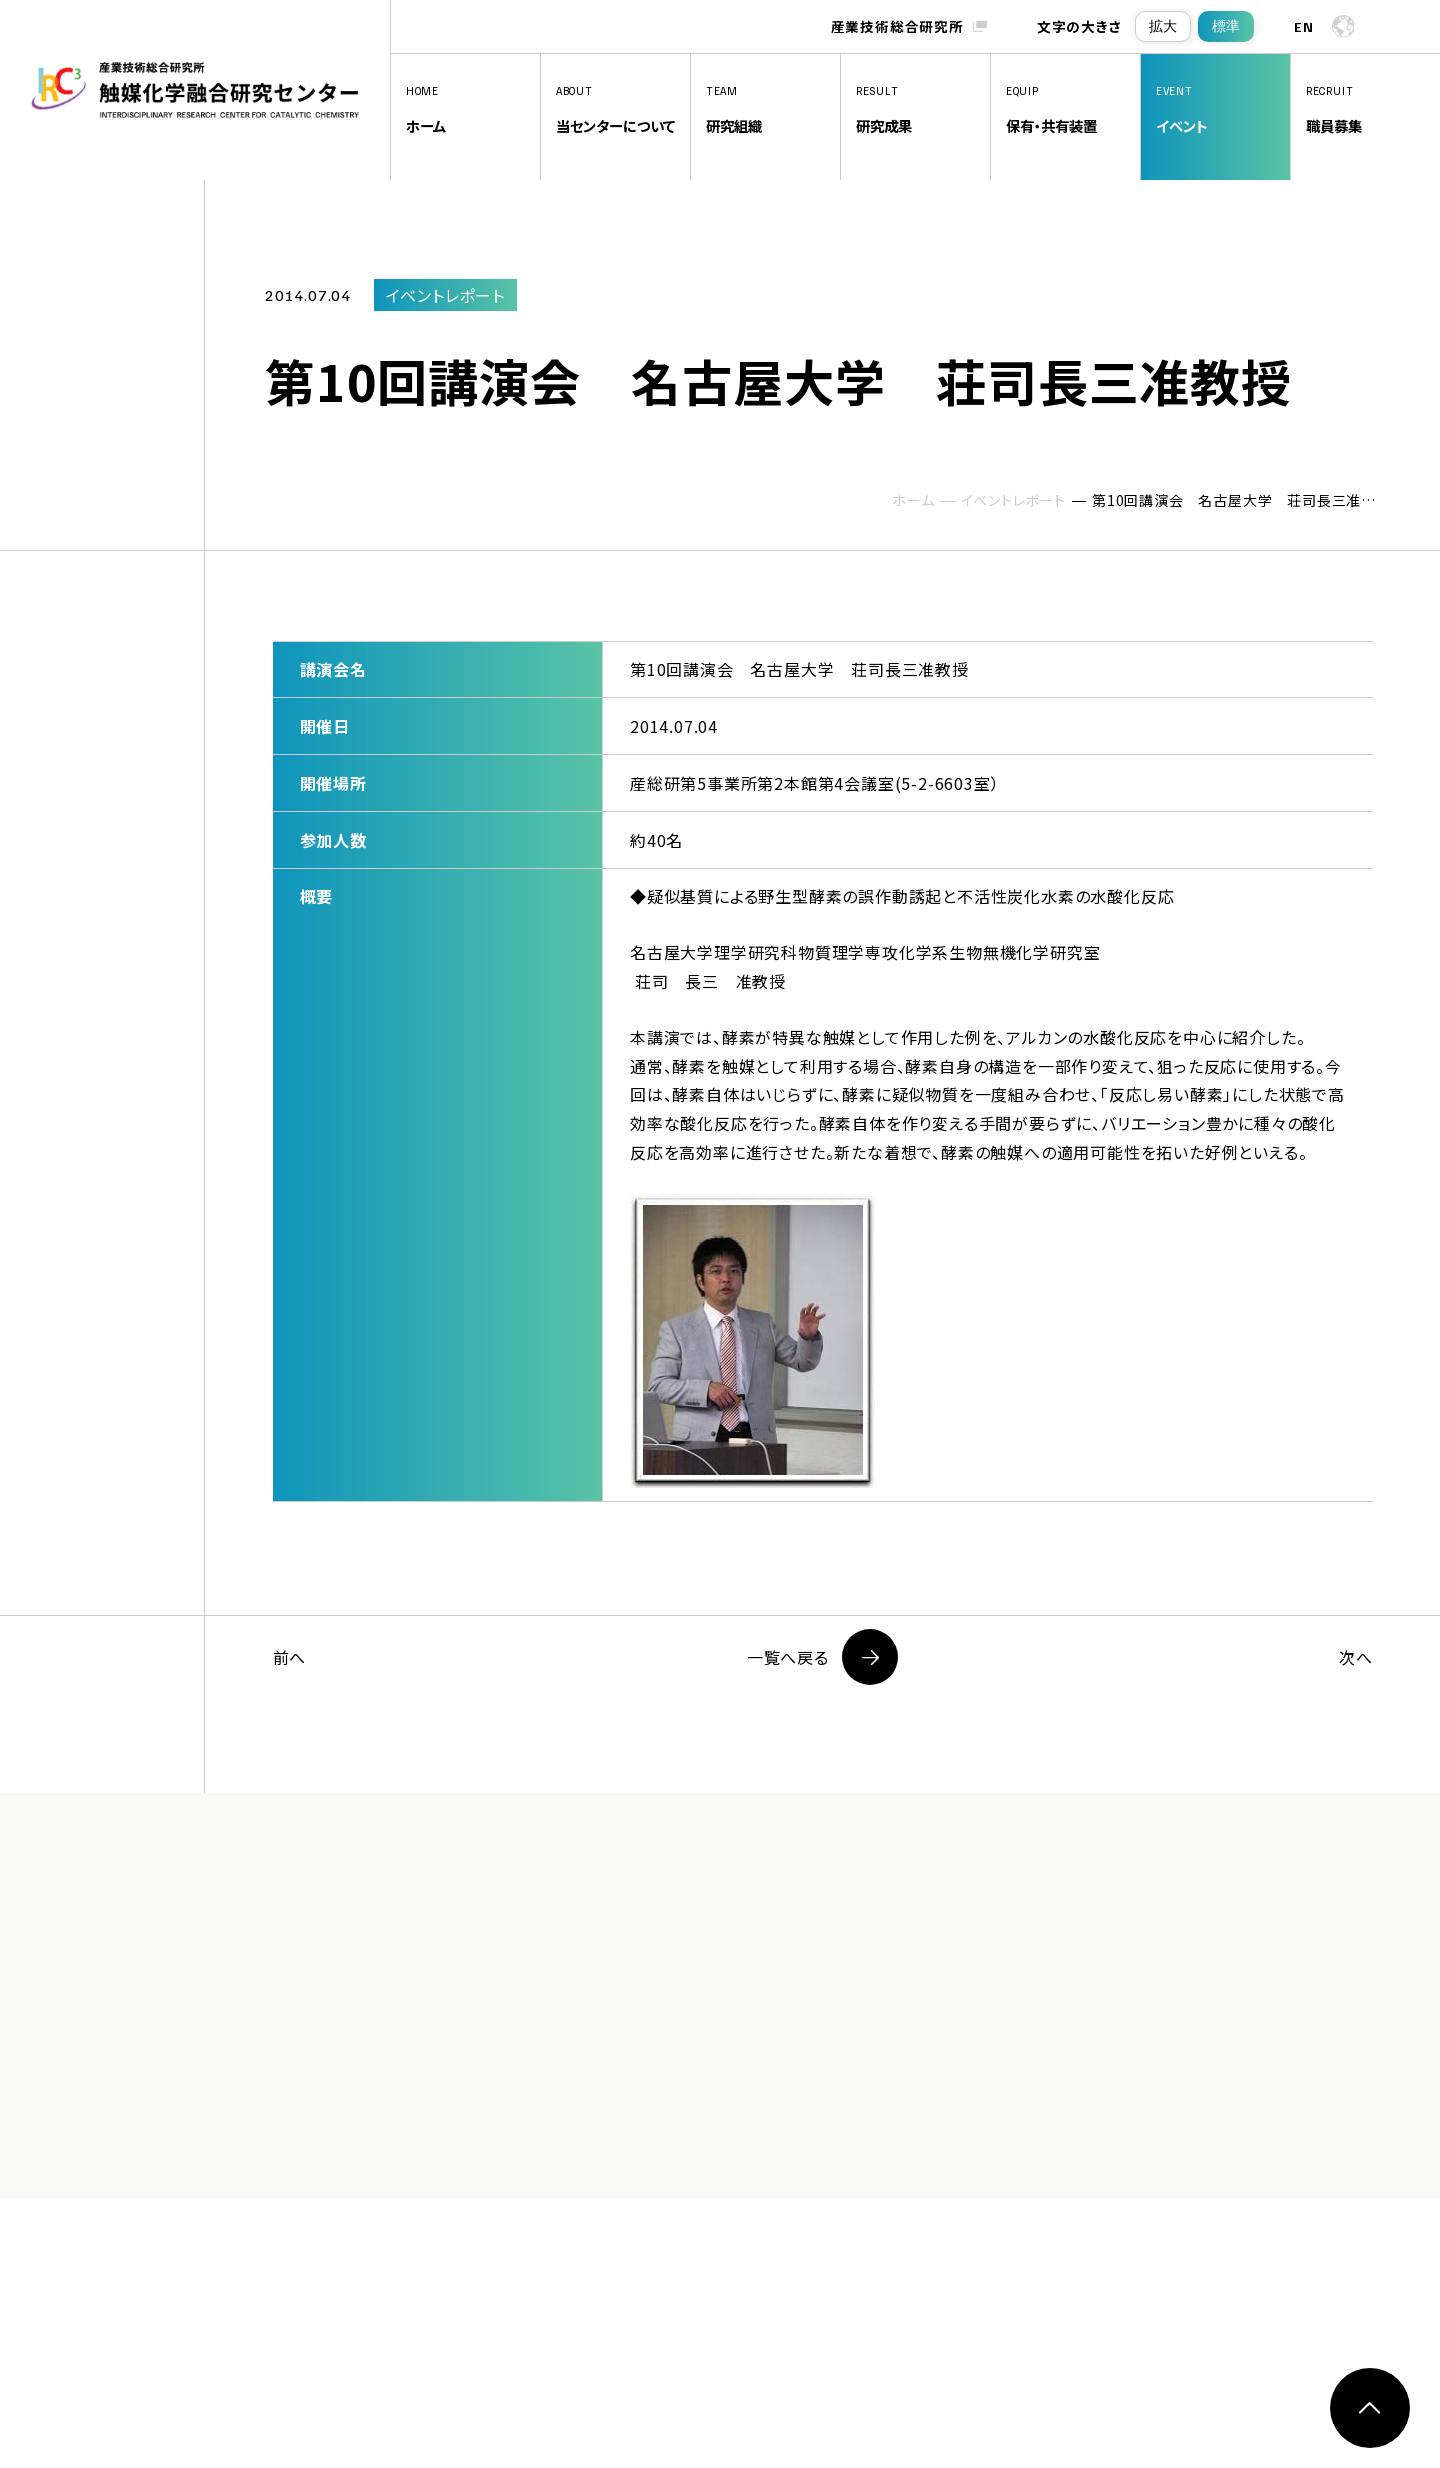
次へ (1356, 1657)
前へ (290, 1657)
